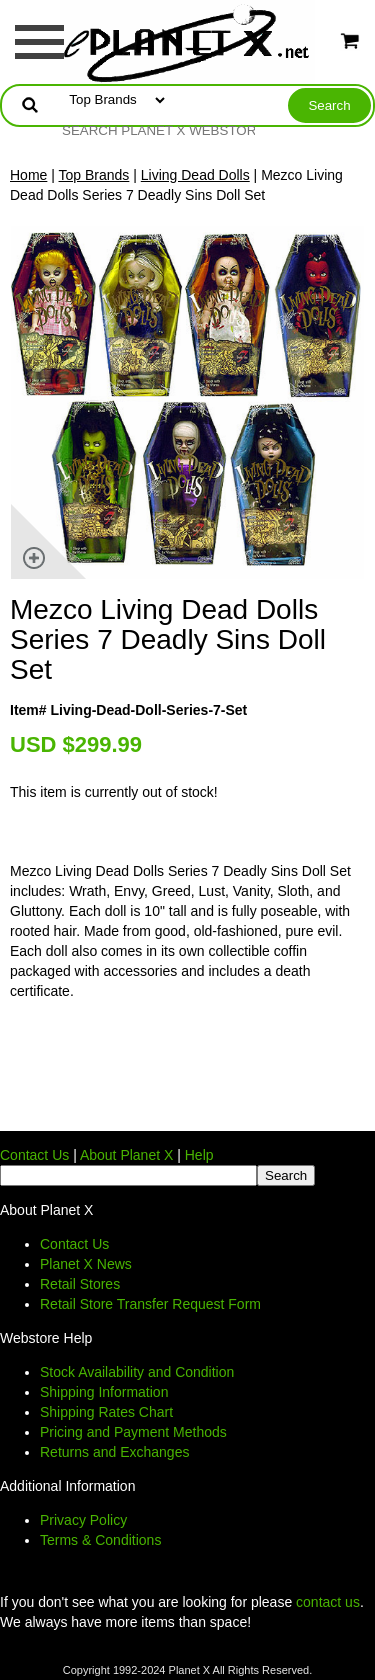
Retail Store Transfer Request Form (150, 1304)
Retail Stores (80, 1284)
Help (199, 1155)
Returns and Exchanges (114, 1452)
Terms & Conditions (100, 1540)
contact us (328, 1602)
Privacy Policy (83, 1520)
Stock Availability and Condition (137, 1372)
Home (28, 175)
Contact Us (34, 1155)
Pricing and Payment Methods (133, 1432)
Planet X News (86, 1264)
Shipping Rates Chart (106, 1412)
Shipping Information (104, 1392)
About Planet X (126, 1155)
